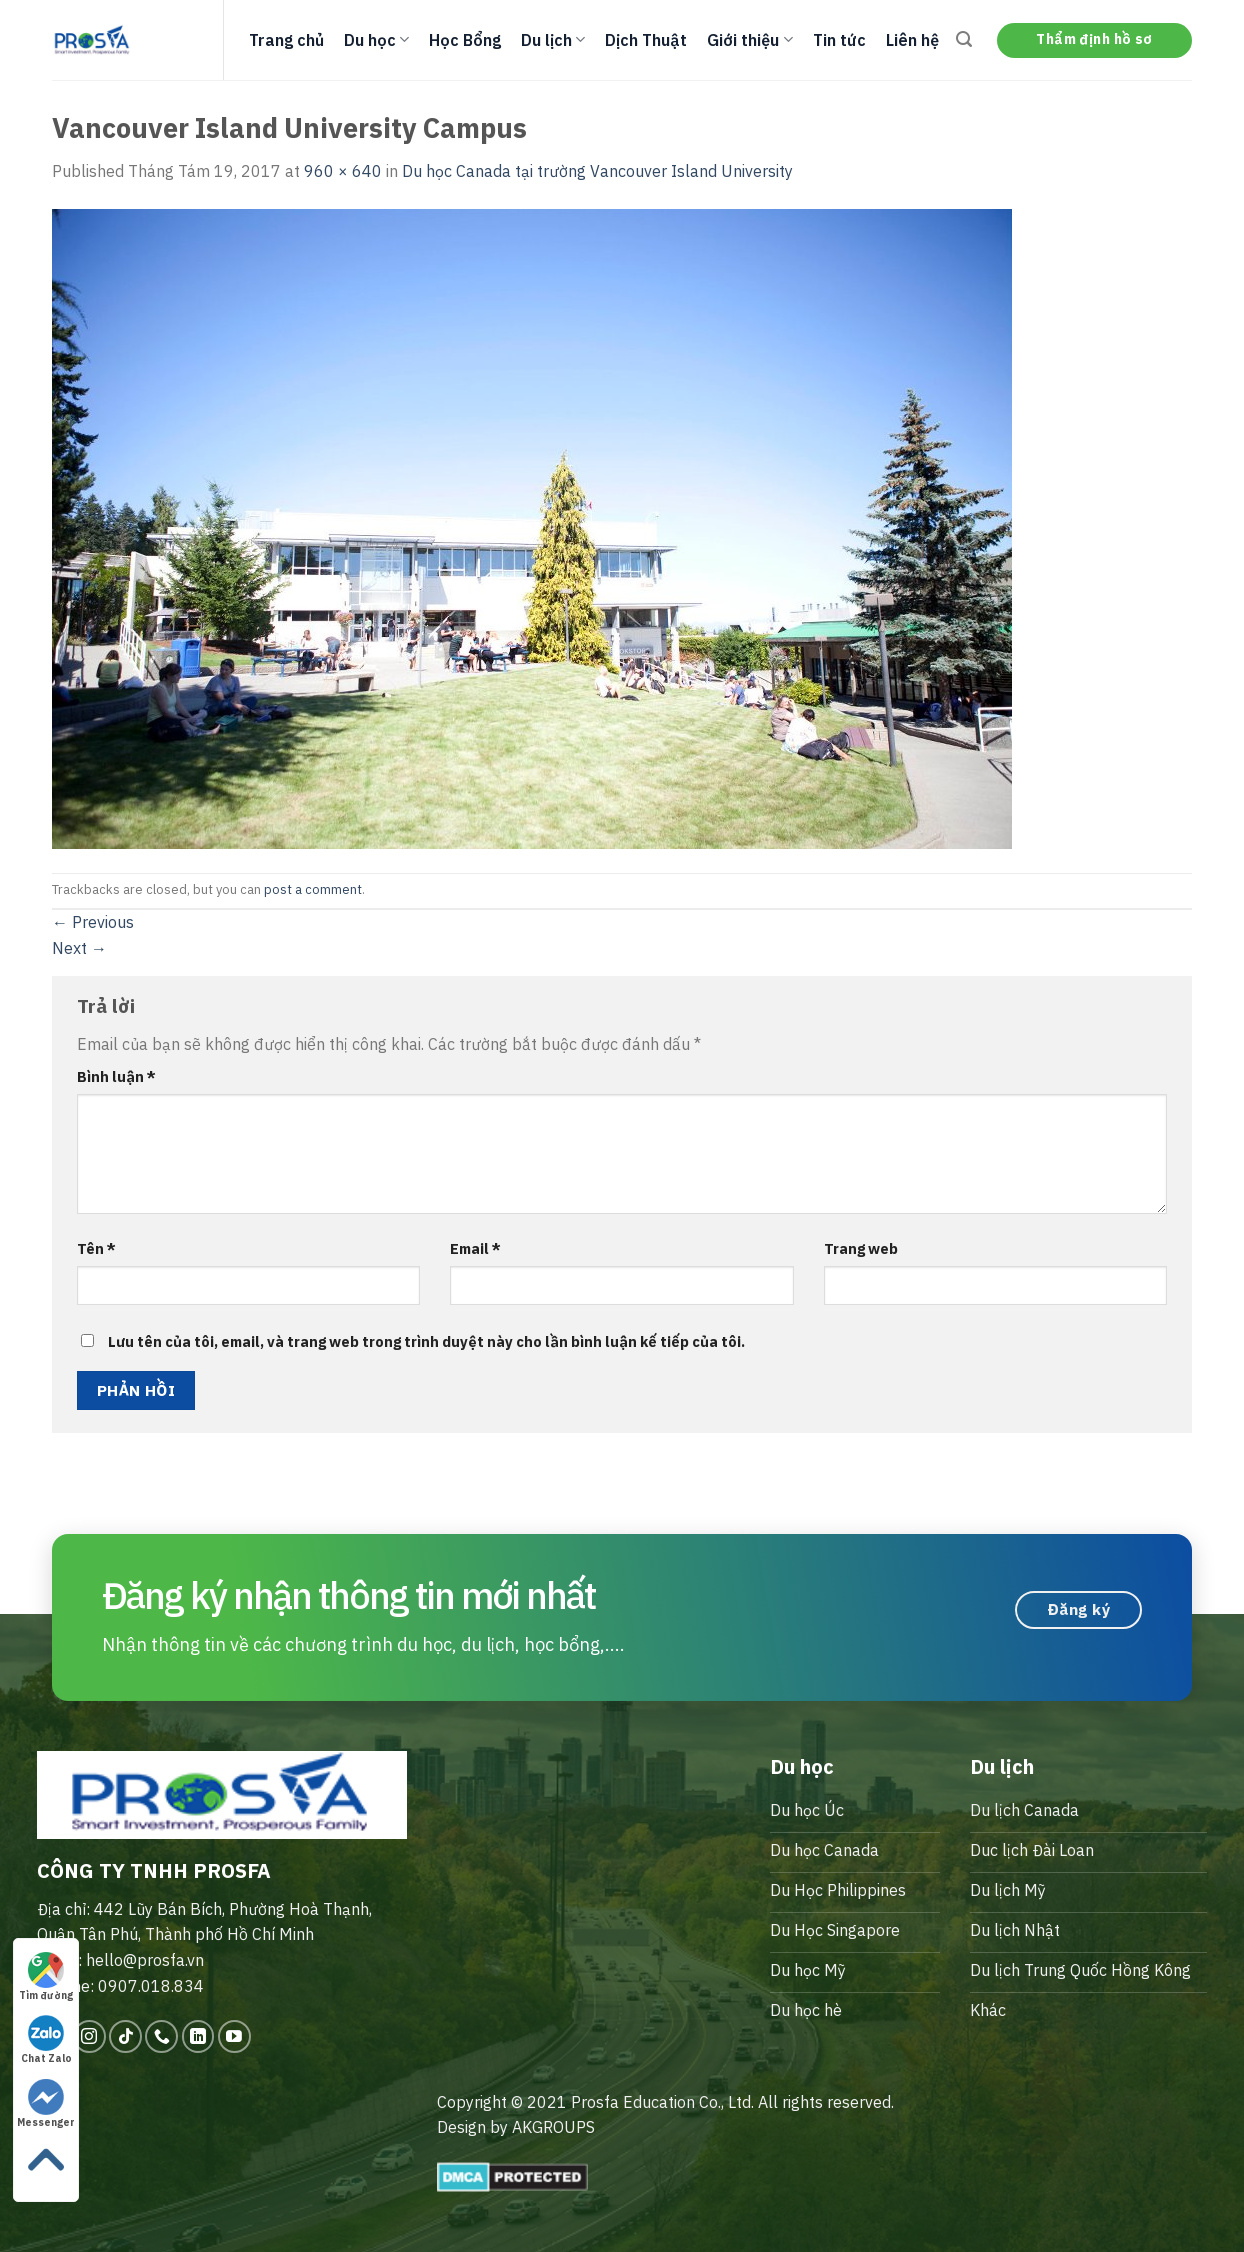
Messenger (46, 2104)
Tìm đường (46, 1977)
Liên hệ (912, 40)
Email (475, 1248)
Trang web (861, 1248)
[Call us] (161, 2036)
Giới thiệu (749, 40)
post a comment (313, 889)
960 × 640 (343, 171)
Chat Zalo (46, 2040)
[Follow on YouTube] (234, 2036)
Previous (93, 922)
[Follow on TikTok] (125, 2036)
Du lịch (553, 40)
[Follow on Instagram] (89, 2036)
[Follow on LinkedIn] (198, 2036)
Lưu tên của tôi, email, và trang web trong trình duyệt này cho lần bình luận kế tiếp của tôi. (426, 1341)
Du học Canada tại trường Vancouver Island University (597, 171)
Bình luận (116, 1076)
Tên (96, 1248)
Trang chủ (286, 40)
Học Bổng (465, 40)
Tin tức (839, 40)
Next (79, 948)
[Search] (964, 39)
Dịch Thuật (646, 40)
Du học (376, 40)
